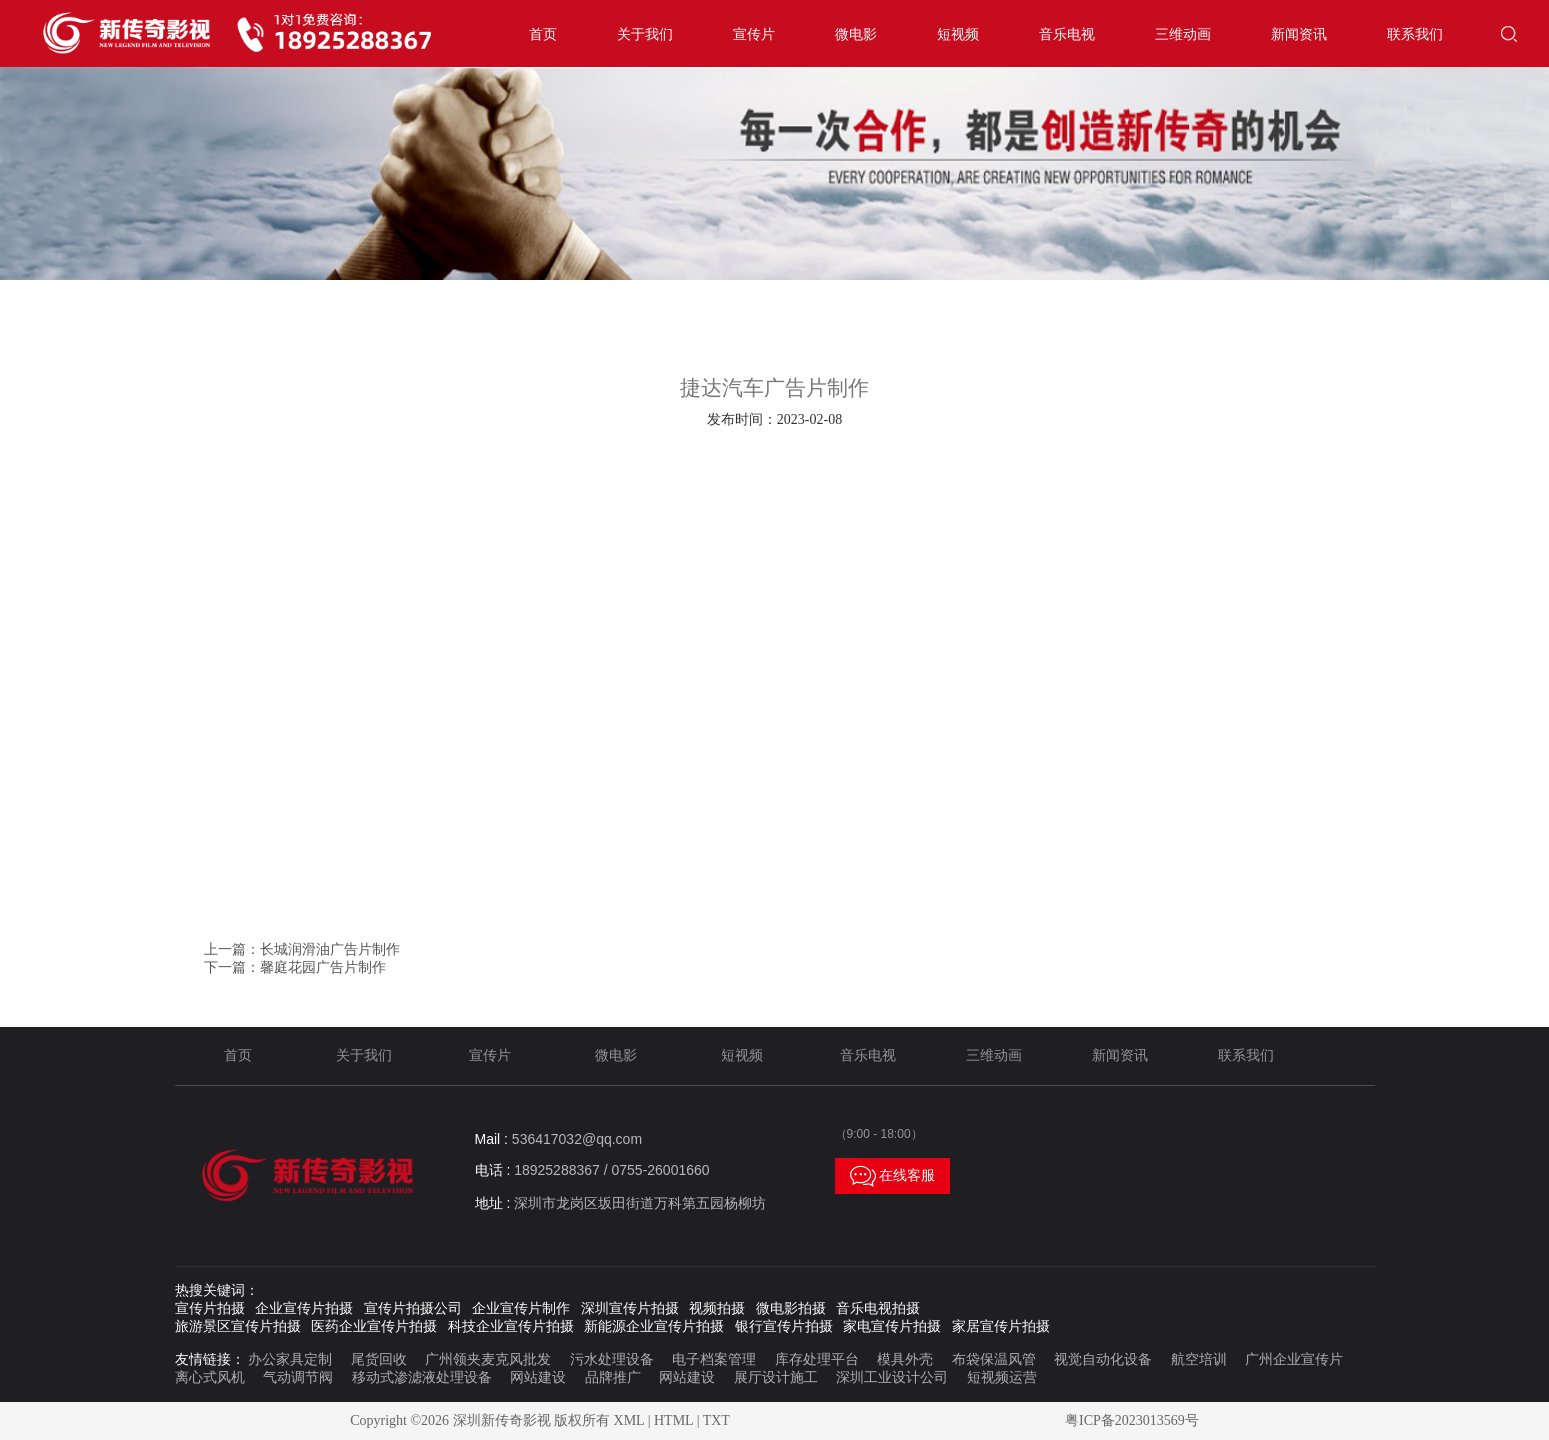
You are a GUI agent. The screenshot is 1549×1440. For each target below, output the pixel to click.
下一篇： (295, 967)
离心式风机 (210, 1377)
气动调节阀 (298, 1377)
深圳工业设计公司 (892, 1377)
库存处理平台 (817, 1359)
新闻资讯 (1299, 34)
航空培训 (1199, 1359)
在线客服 (893, 1176)
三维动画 (1183, 34)
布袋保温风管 (994, 1359)
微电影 (856, 34)
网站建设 (538, 1377)
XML (629, 1420)
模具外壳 (905, 1359)
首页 (543, 34)
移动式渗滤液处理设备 (422, 1377)
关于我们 (645, 34)
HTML (673, 1420)
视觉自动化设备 (1103, 1359)
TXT (716, 1420)
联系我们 (1415, 34)
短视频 (958, 34)
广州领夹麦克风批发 (488, 1359)
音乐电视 (1067, 34)
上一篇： (302, 949)
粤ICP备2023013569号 (1132, 1420)
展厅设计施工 (776, 1377)
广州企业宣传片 (1294, 1359)
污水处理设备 (612, 1359)
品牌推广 (613, 1377)
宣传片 (754, 34)
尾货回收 (379, 1359)
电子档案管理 (714, 1359)
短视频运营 (1002, 1377)
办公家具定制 (290, 1359)
